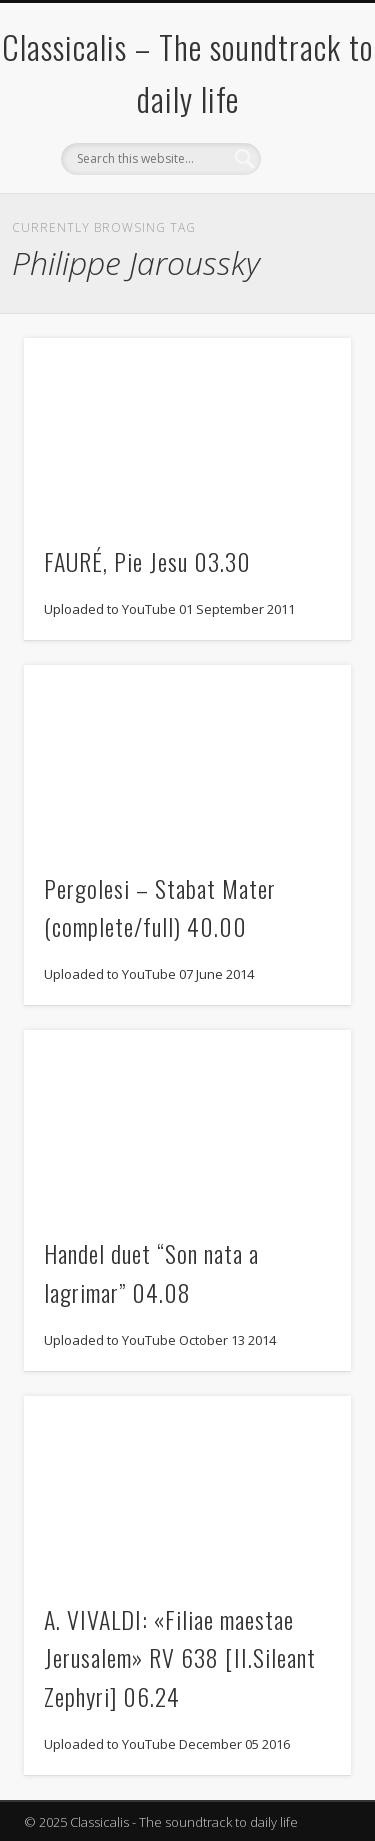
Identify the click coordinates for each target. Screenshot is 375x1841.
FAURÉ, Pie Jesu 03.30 (147, 561)
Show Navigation (303, 179)
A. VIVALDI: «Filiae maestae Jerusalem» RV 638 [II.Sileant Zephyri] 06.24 (180, 1658)
